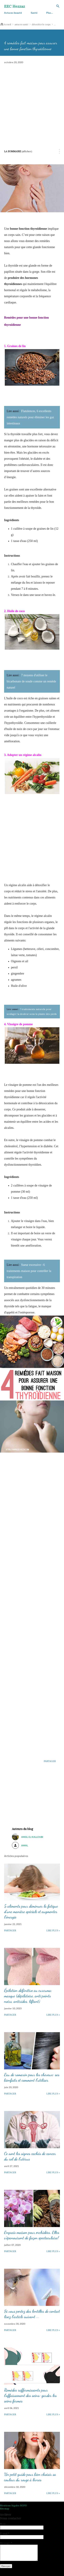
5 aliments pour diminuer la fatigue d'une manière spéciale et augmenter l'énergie (31, 1912)
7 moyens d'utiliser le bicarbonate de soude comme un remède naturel (31, 681)
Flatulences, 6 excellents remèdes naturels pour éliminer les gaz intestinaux (30, 417)
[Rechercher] (58, 6)
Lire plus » (53, 1930)
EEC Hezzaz (14, 6)
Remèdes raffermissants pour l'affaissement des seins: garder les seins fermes (30, 2395)
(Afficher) (27, 151)
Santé (34, 12)
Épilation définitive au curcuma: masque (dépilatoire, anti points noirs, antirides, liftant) (28, 1996)
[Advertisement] (32, 107)
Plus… (49, 12)
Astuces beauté (13, 12)
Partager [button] (50, 1761)
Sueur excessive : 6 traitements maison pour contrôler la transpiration (29, 1271)
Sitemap (4, 2508)
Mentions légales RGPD (13, 2505)
